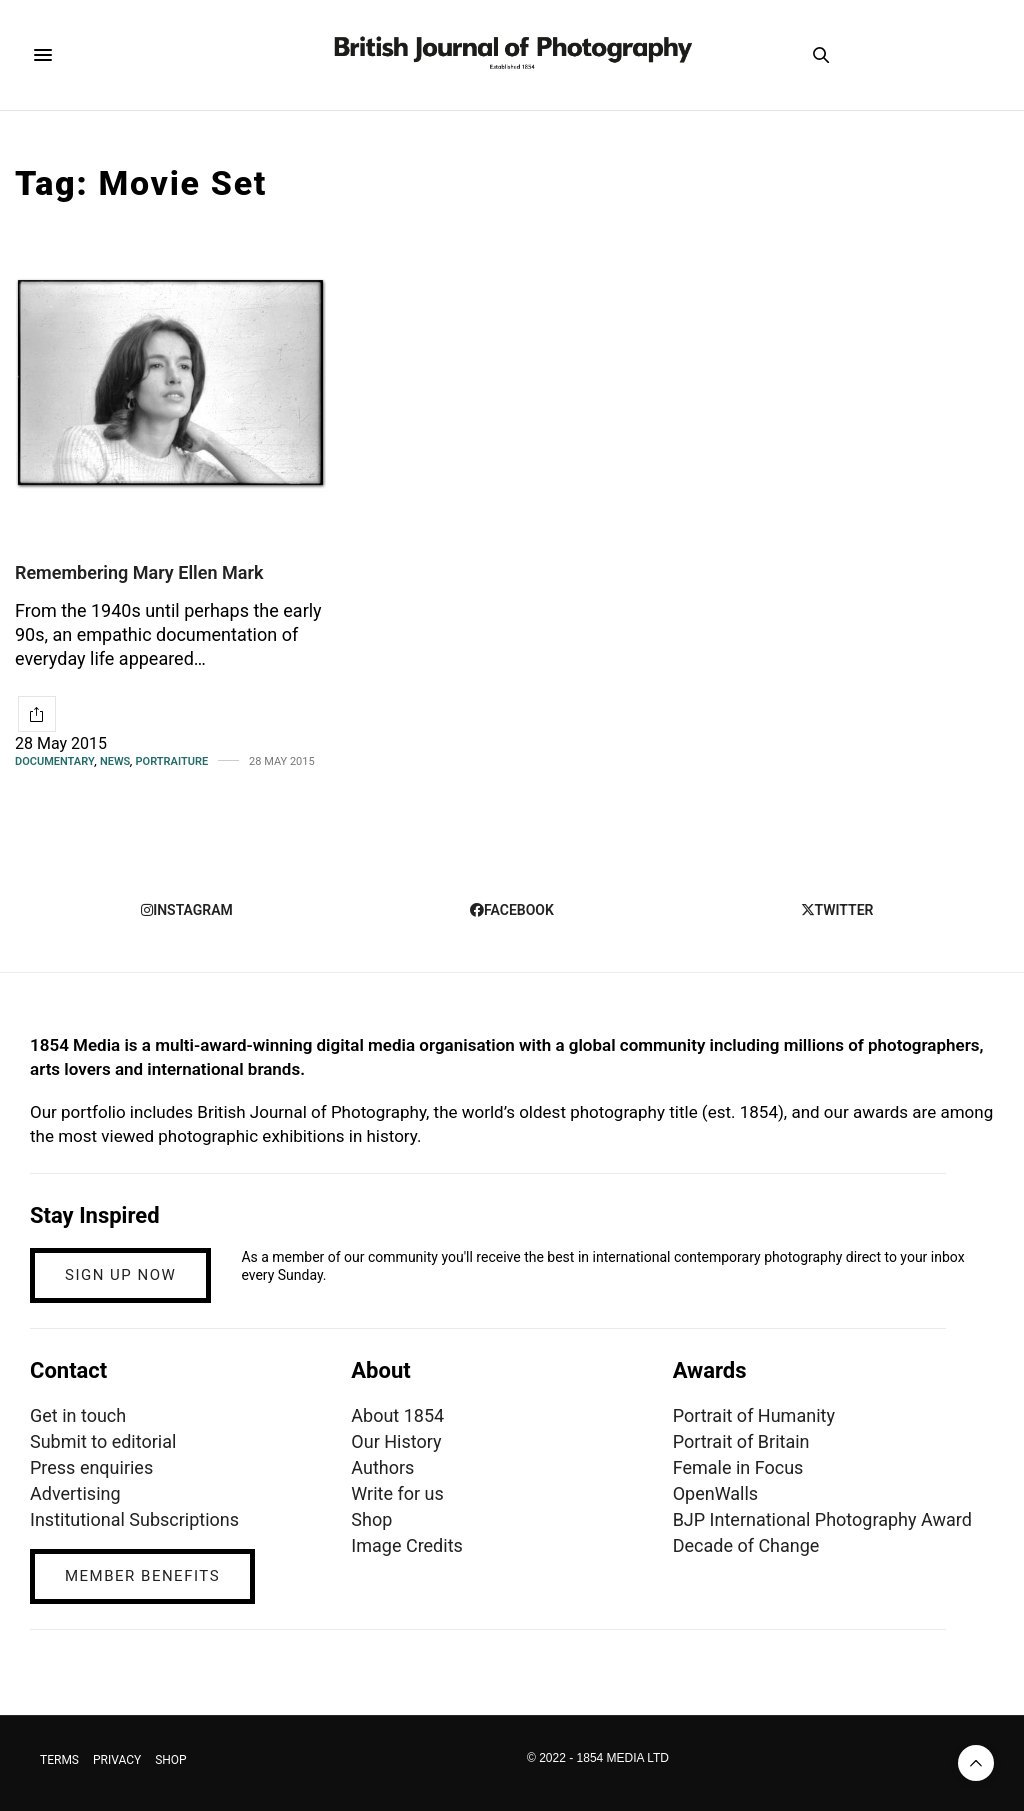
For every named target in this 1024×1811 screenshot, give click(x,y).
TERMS (59, 1760)
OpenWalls (716, 1493)
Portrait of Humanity (754, 1415)
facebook (512, 910)
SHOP (171, 1760)
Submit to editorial (103, 1441)
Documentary (55, 761)
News (115, 761)
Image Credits (407, 1545)
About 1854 (397, 1415)
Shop (371, 1519)
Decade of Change (746, 1545)
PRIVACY (117, 1760)
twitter (837, 910)
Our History (396, 1441)
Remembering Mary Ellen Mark (139, 572)
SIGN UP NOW (120, 1275)
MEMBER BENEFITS (142, 1576)
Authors (382, 1467)
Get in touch (78, 1415)
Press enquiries (91, 1467)
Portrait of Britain (741, 1441)
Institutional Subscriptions (134, 1519)
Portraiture (172, 761)
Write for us (397, 1493)
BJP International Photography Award (822, 1519)
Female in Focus (738, 1467)
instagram (187, 910)
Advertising (75, 1493)
